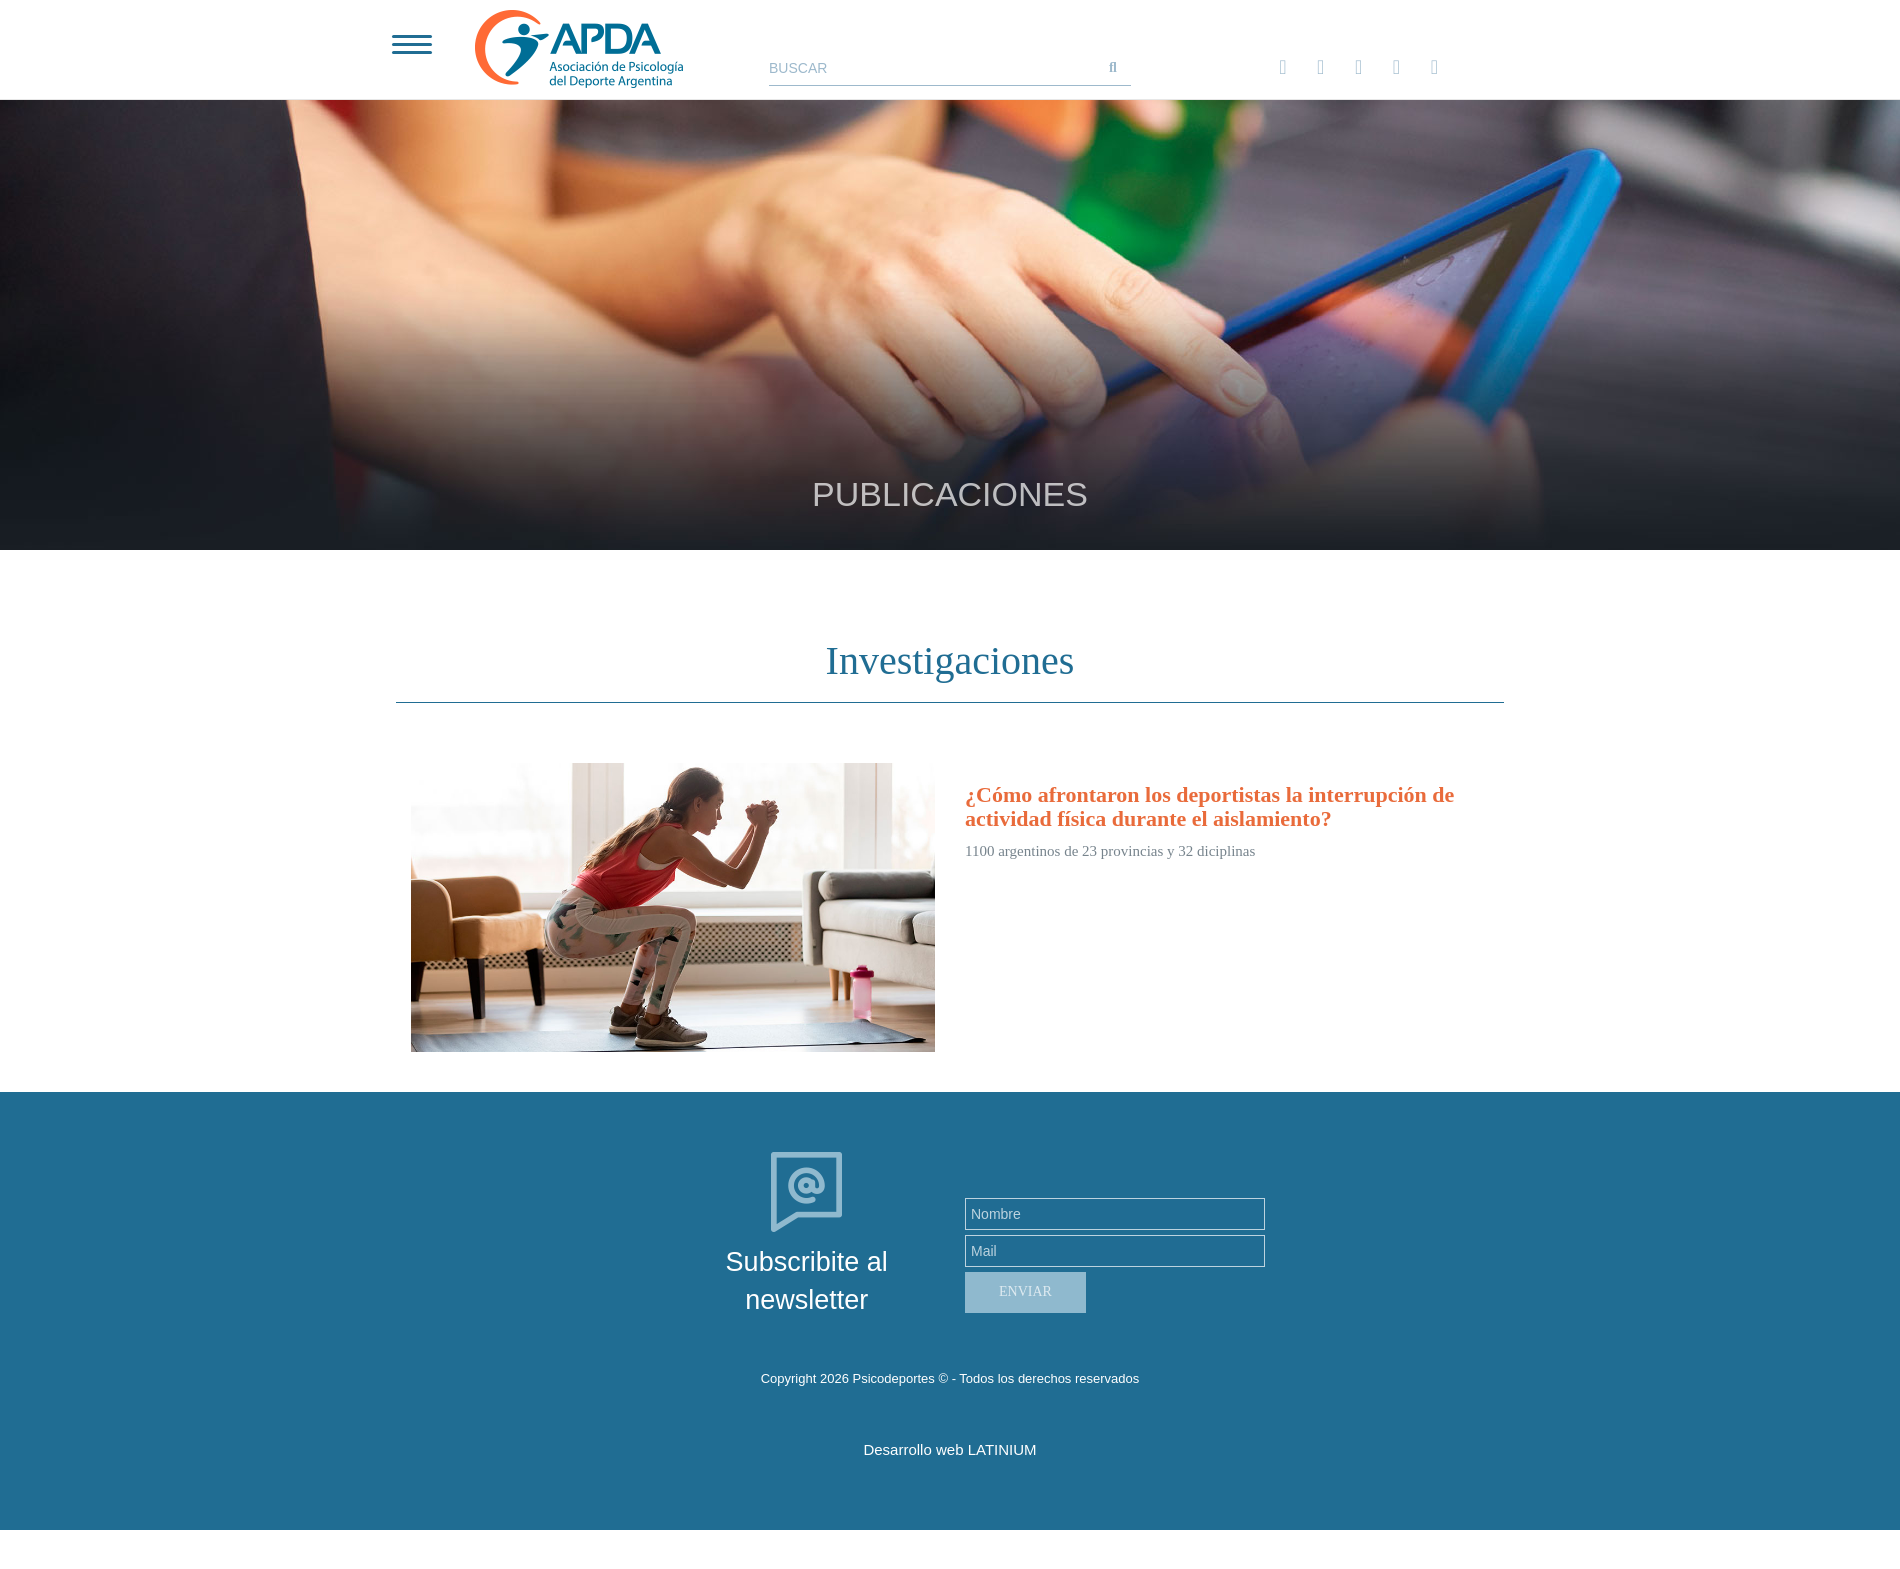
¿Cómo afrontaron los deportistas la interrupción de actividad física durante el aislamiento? (1209, 806)
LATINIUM (1002, 1449)
